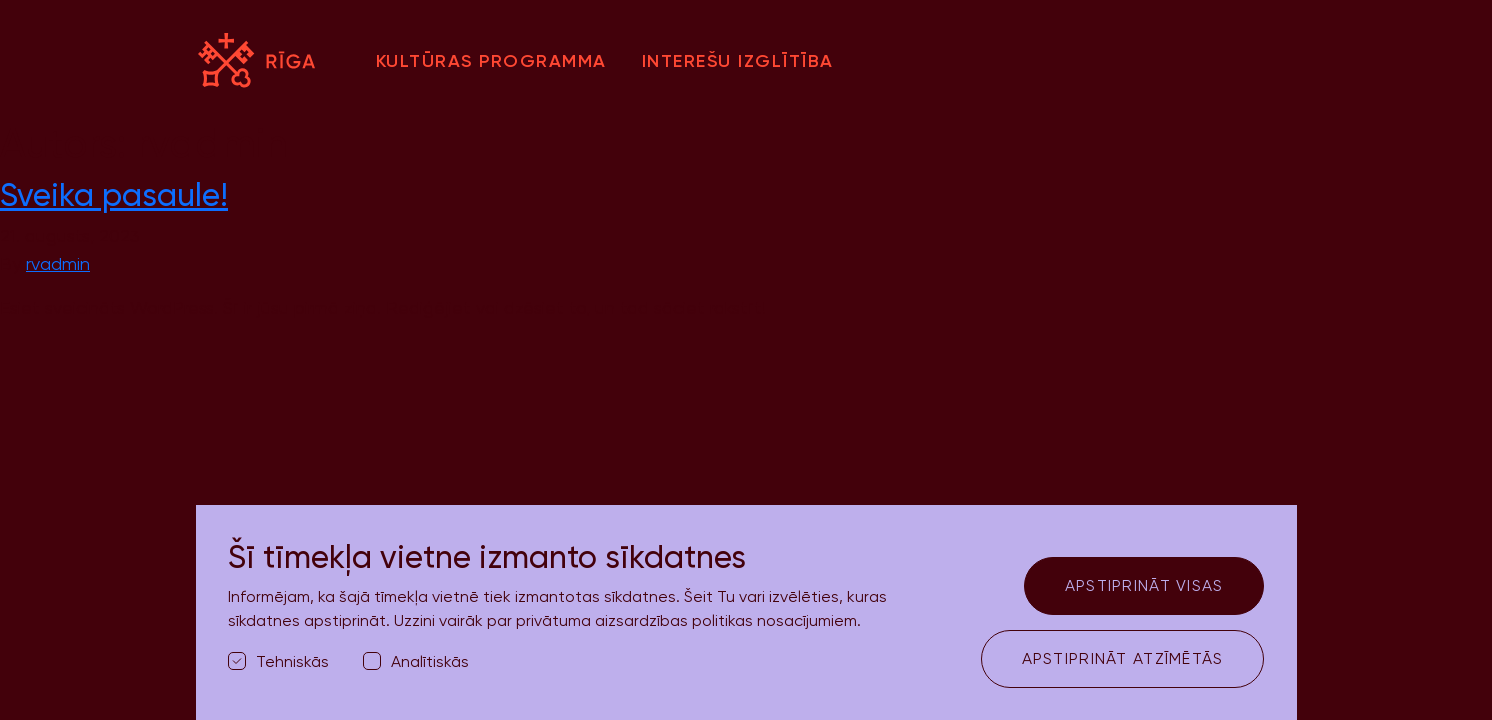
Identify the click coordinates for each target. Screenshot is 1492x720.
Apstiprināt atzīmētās (1123, 658)
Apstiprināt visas (1144, 585)
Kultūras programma (491, 61)
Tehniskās (292, 661)
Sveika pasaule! (114, 195)
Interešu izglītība (738, 61)
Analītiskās (430, 661)
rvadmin (58, 263)
